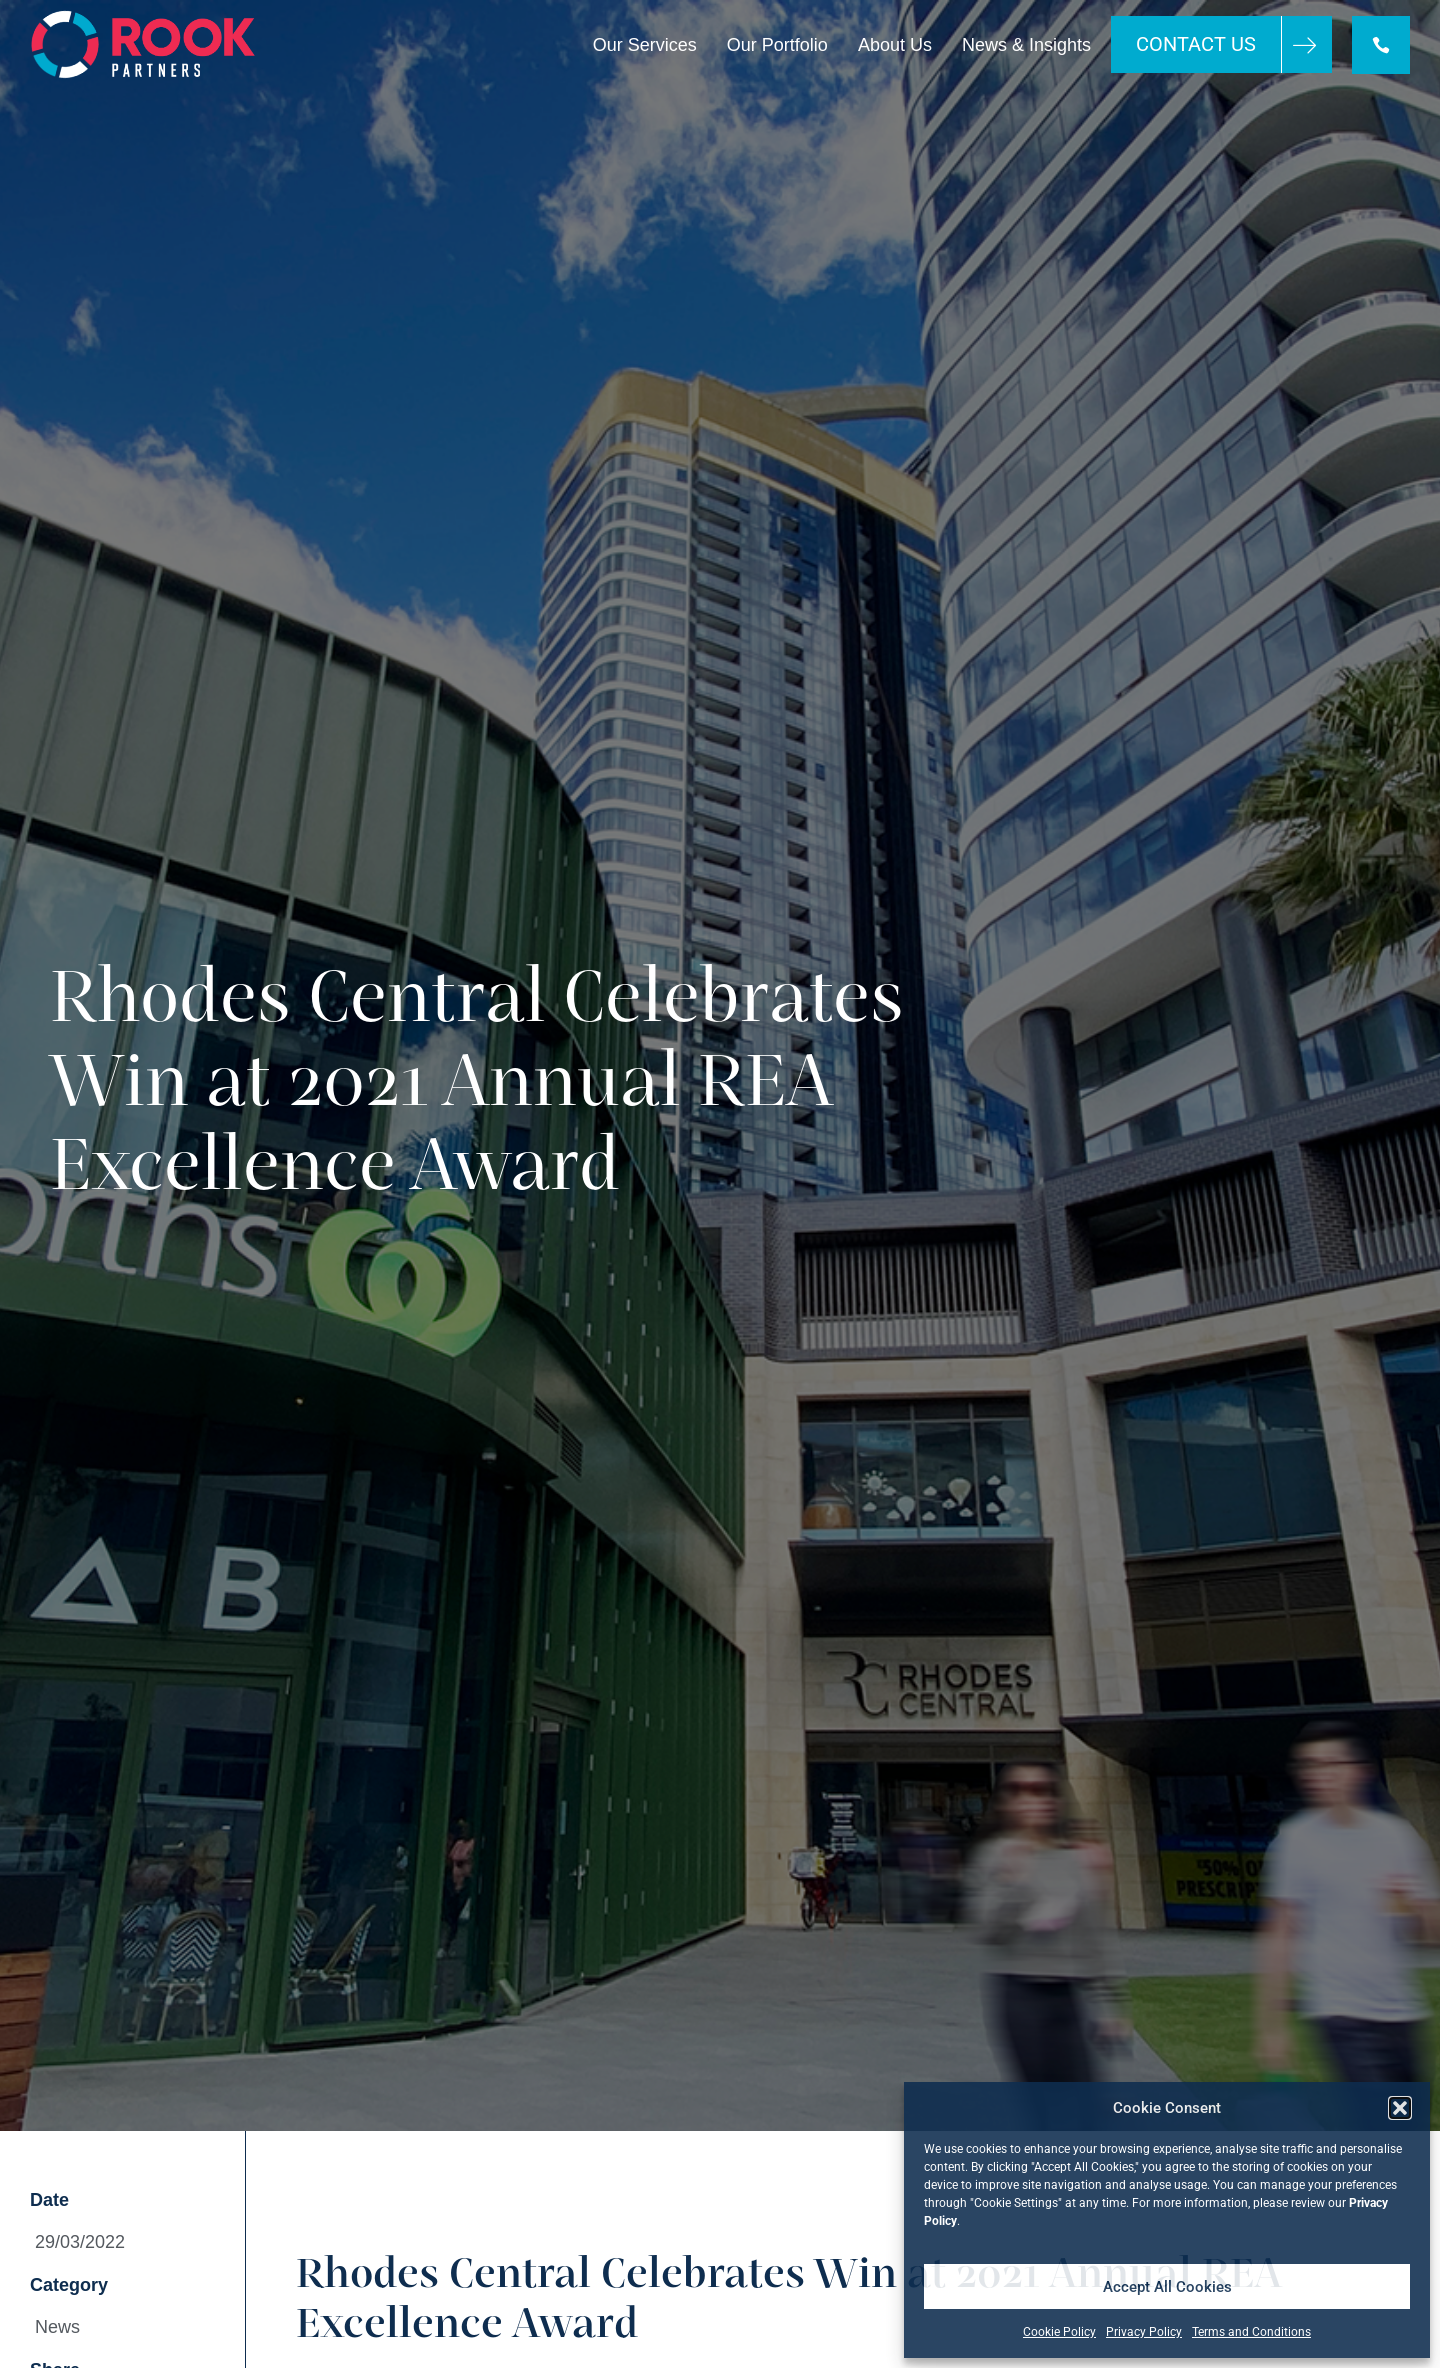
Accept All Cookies (1167, 2287)
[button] (1400, 2108)
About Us (895, 45)
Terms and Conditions (1251, 2332)
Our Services (645, 45)
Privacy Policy (1144, 2332)
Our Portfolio (777, 45)
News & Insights (1026, 45)
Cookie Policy (1059, 2332)
